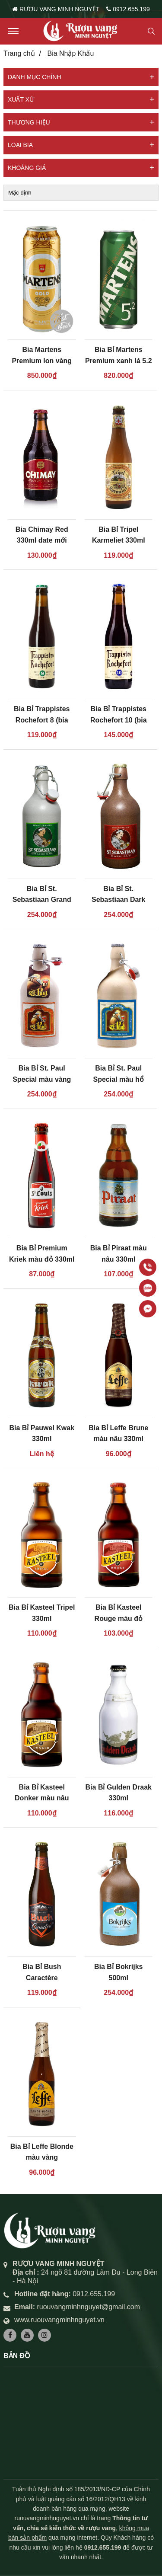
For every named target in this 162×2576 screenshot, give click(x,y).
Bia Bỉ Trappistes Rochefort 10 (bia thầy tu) (118, 720)
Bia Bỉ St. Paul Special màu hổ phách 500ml (118, 1079)
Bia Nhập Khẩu (70, 53)
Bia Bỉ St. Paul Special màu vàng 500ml (42, 1079)
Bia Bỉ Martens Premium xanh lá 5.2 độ (118, 360)
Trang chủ (19, 53)
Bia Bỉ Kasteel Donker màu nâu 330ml (42, 1798)
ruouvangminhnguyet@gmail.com (88, 2307)
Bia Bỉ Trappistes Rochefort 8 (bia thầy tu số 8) (42, 720)
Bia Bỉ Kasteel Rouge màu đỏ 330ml (119, 1618)
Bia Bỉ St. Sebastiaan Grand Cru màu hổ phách (41, 899)
